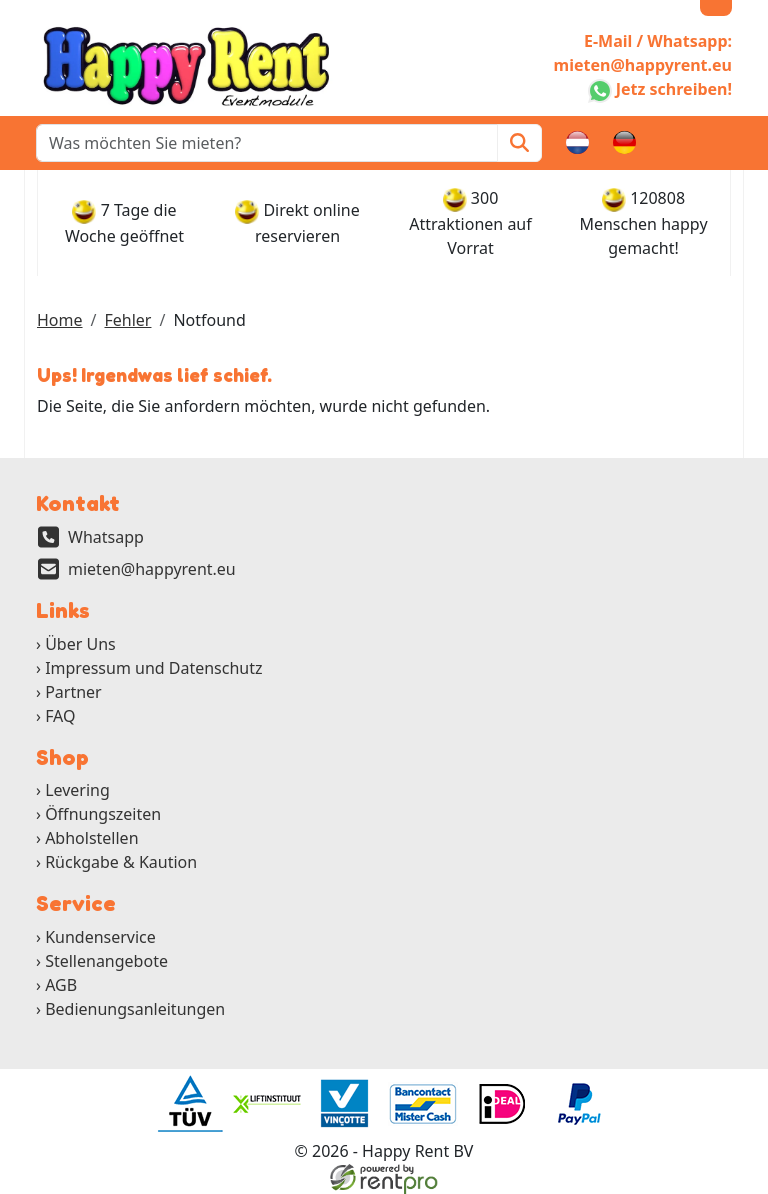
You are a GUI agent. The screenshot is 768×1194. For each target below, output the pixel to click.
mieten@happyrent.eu (152, 569)
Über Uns (80, 644)
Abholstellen (91, 838)
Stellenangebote (106, 961)
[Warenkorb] (672, 143)
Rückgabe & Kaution (121, 862)
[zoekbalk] (267, 143)
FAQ (60, 716)
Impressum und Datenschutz (153, 668)
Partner (73, 692)
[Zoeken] (519, 143)
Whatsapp (106, 537)
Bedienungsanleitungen (135, 1009)
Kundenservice (100, 937)
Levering (77, 790)
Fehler (127, 320)
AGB (61, 985)
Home (60, 320)
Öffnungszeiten (103, 814)
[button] (720, 143)
